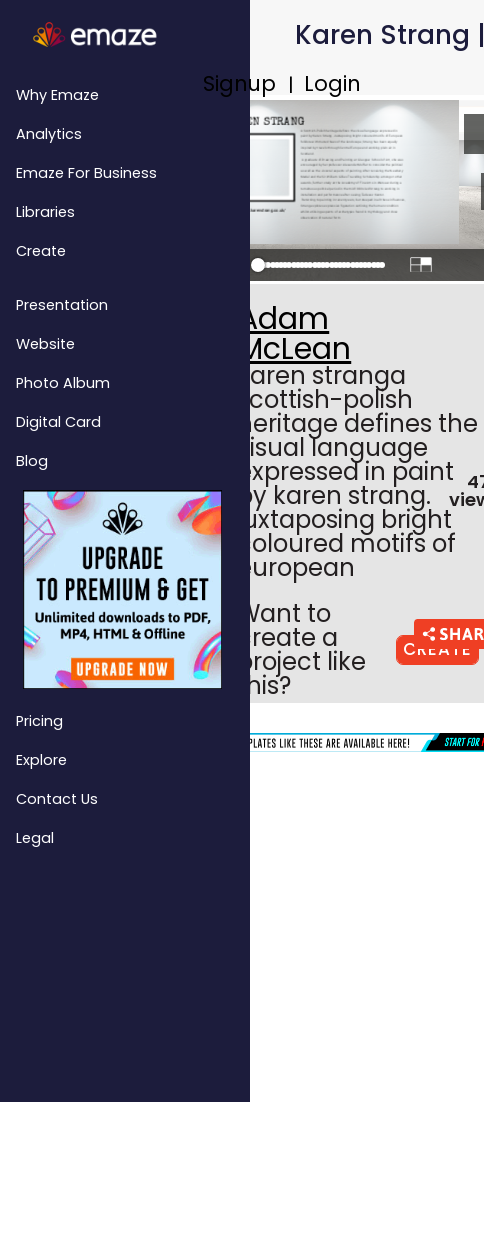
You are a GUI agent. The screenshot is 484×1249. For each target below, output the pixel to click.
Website (45, 344)
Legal (35, 838)
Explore (41, 760)
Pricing (39, 721)
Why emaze (57, 95)
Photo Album (63, 383)
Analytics (49, 134)
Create (41, 251)
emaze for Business (86, 173)
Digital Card (58, 422)
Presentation (62, 305)
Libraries (45, 212)
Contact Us (57, 799)
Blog (32, 461)
